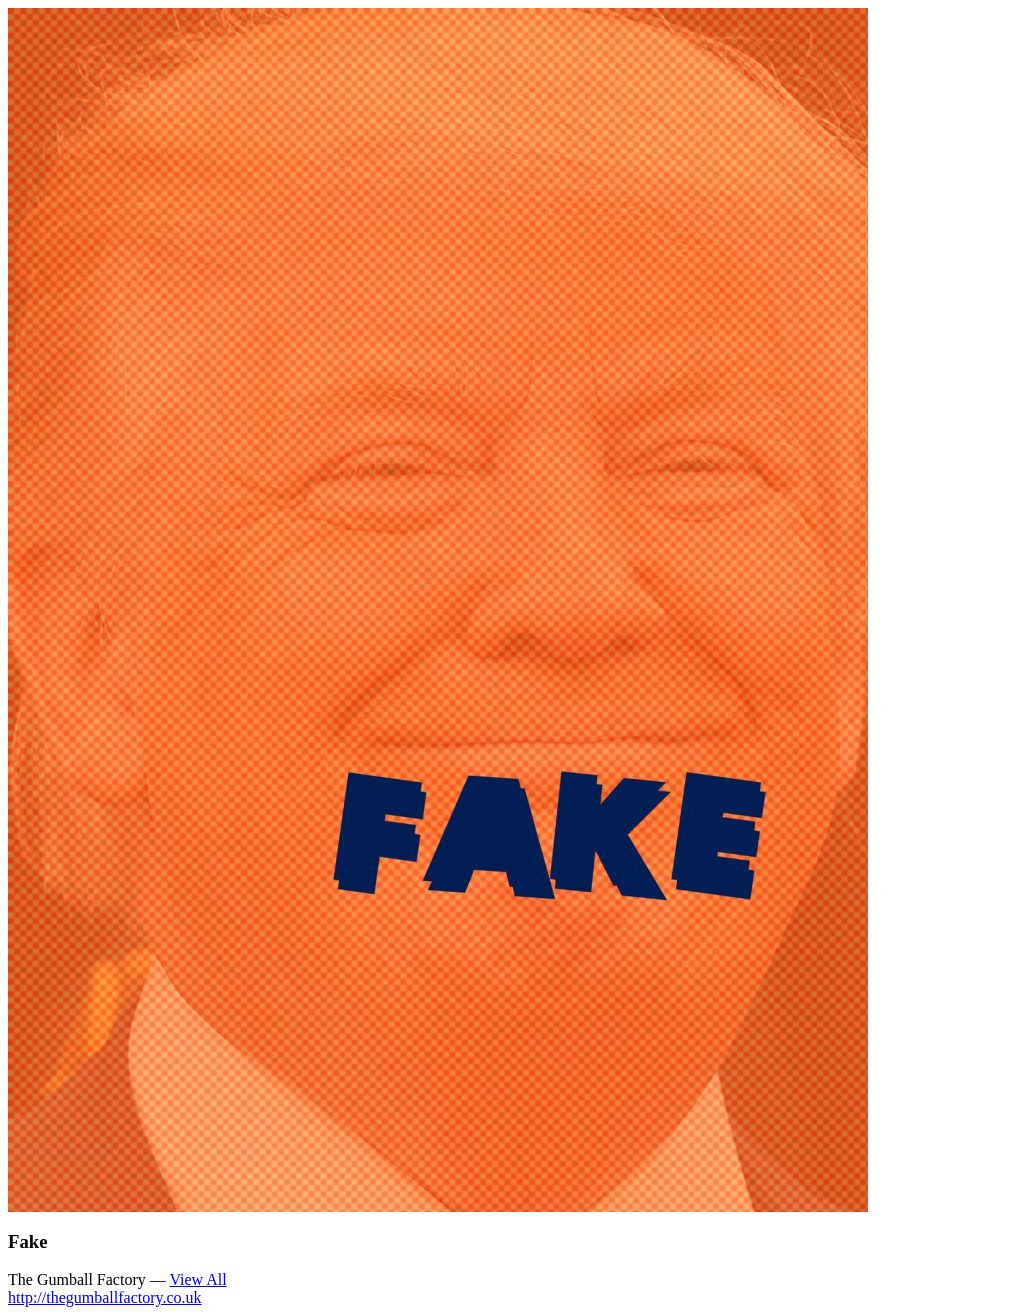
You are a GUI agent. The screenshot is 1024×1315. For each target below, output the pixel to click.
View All (197, 1279)
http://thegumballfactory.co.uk (105, 1297)
